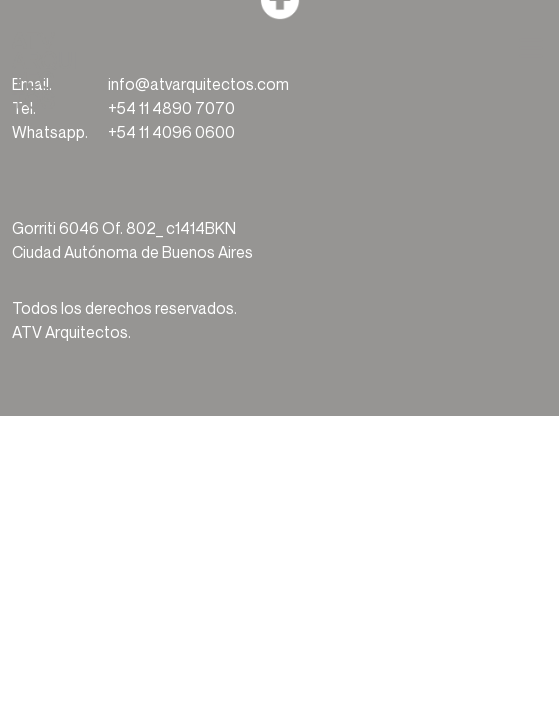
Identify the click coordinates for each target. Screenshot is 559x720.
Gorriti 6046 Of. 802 (84, 228)
